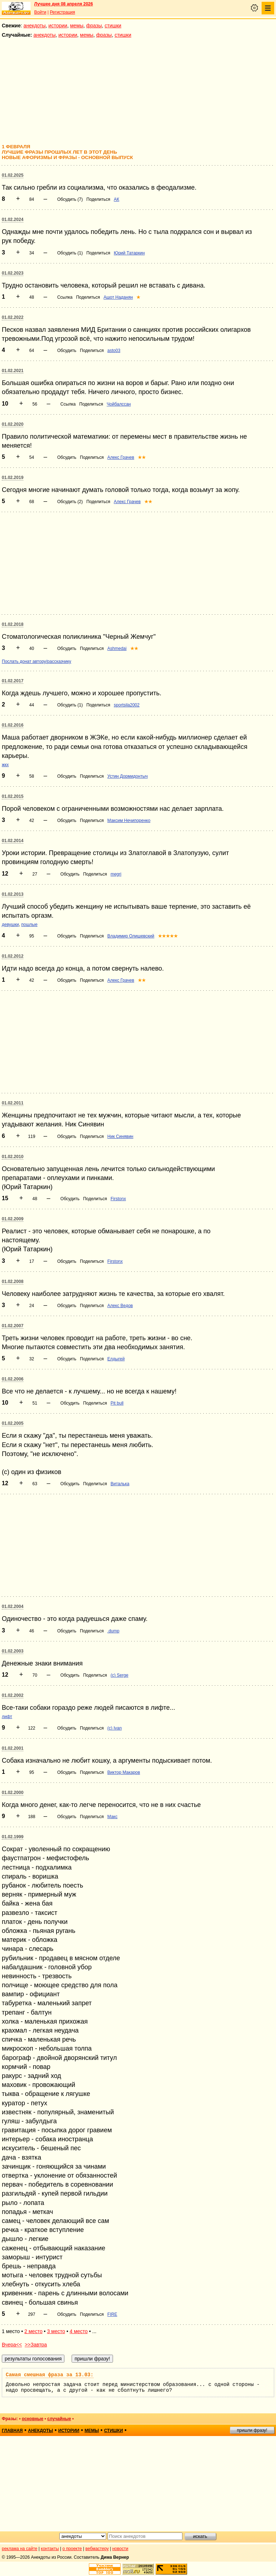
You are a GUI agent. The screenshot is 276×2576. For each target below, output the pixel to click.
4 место (78, 2331)
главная (12, 2430)
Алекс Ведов (120, 1305)
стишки (113, 25)
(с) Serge (119, 1675)
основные (32, 2418)
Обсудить (66, 350)
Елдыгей (116, 1358)
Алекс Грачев (120, 457)
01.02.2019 (12, 477)
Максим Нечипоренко (128, 820)
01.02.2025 (12, 175)
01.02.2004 (12, 1606)
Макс (112, 1816)
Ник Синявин (120, 1136)
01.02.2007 (12, 1325)
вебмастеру (97, 2548)
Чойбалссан (119, 404)
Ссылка (64, 297)
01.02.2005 (12, 1423)
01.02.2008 (12, 1281)
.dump (113, 1630)
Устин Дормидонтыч (127, 776)
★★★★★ (168, 936)
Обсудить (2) (70, 501)
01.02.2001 (12, 1748)
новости (120, 2548)
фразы (94, 25)
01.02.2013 (12, 894)
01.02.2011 (12, 1103)
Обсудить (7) (70, 199)
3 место (56, 2331)
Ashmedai (116, 648)
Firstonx (118, 1198)
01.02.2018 (12, 624)
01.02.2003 (12, 1651)
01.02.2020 (12, 424)
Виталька (119, 1483)
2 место (33, 2331)
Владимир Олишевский (130, 936)
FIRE (112, 2314)
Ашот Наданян (118, 297)
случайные (59, 2418)
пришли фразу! (252, 2430)
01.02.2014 (12, 840)
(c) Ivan (114, 1728)
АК (116, 199)
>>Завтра (36, 2344)
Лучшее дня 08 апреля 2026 (63, 3)
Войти (40, 12)
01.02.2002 (12, 1695)
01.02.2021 (12, 370)
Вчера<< (12, 2344)
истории (58, 25)
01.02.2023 (12, 273)
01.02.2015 (12, 796)
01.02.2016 (12, 725)
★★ (142, 457)
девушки (10, 924)
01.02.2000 (12, 1792)
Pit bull (116, 1403)
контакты (50, 2548)
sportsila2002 (126, 705)
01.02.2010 (12, 1156)
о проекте (72, 2548)
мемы (76, 25)
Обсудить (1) (70, 253)
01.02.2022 (12, 317)
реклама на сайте (19, 2548)
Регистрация (62, 12)
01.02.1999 (12, 1836)
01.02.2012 (12, 956)
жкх (5, 764)
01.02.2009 (12, 1218)
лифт (7, 1716)
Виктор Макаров (123, 1772)
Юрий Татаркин (129, 253)
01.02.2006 (12, 1379)
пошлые (29, 924)
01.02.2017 (12, 680)
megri (115, 874)
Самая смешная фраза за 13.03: (50, 2375)
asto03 (113, 350)
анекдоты (34, 25)
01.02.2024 (12, 219)
